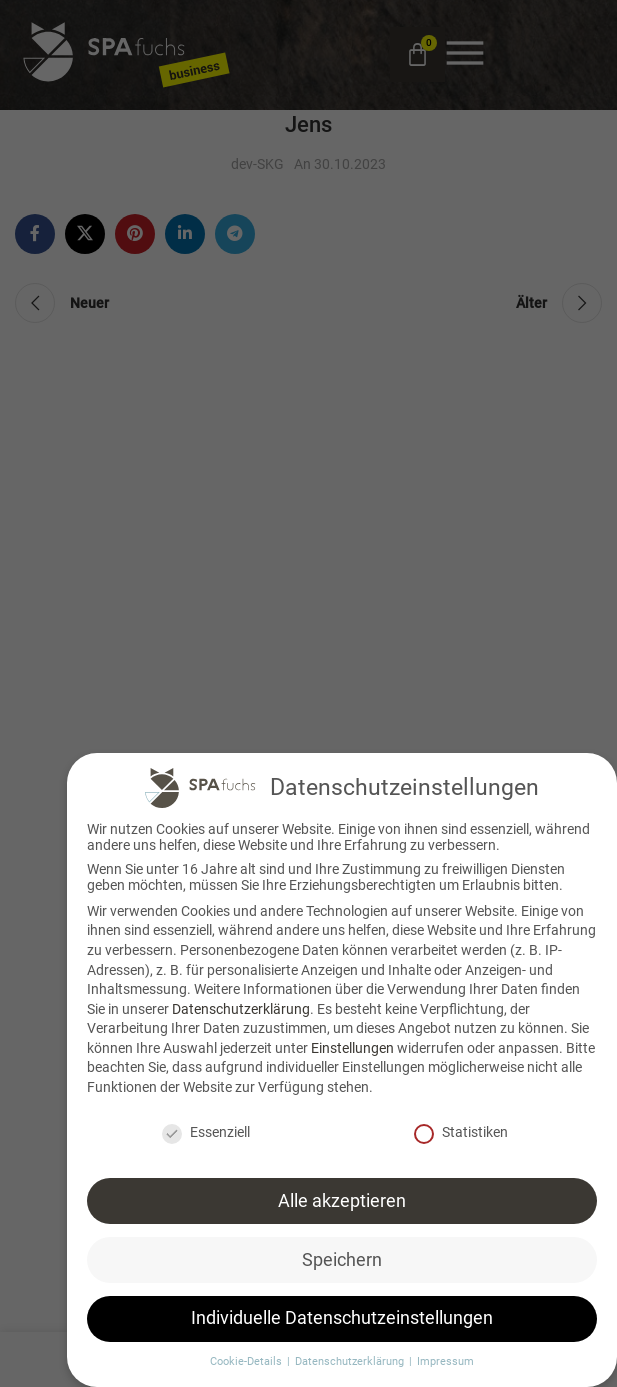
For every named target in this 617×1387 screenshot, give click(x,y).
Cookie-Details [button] (247, 1355)
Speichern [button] (342, 1253)
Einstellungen (352, 1041)
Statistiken (461, 1125)
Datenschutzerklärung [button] (351, 1355)
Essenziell (206, 1125)
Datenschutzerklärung (241, 1002)
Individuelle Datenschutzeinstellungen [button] (342, 1312)
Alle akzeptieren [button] (342, 1194)
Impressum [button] (445, 1355)
